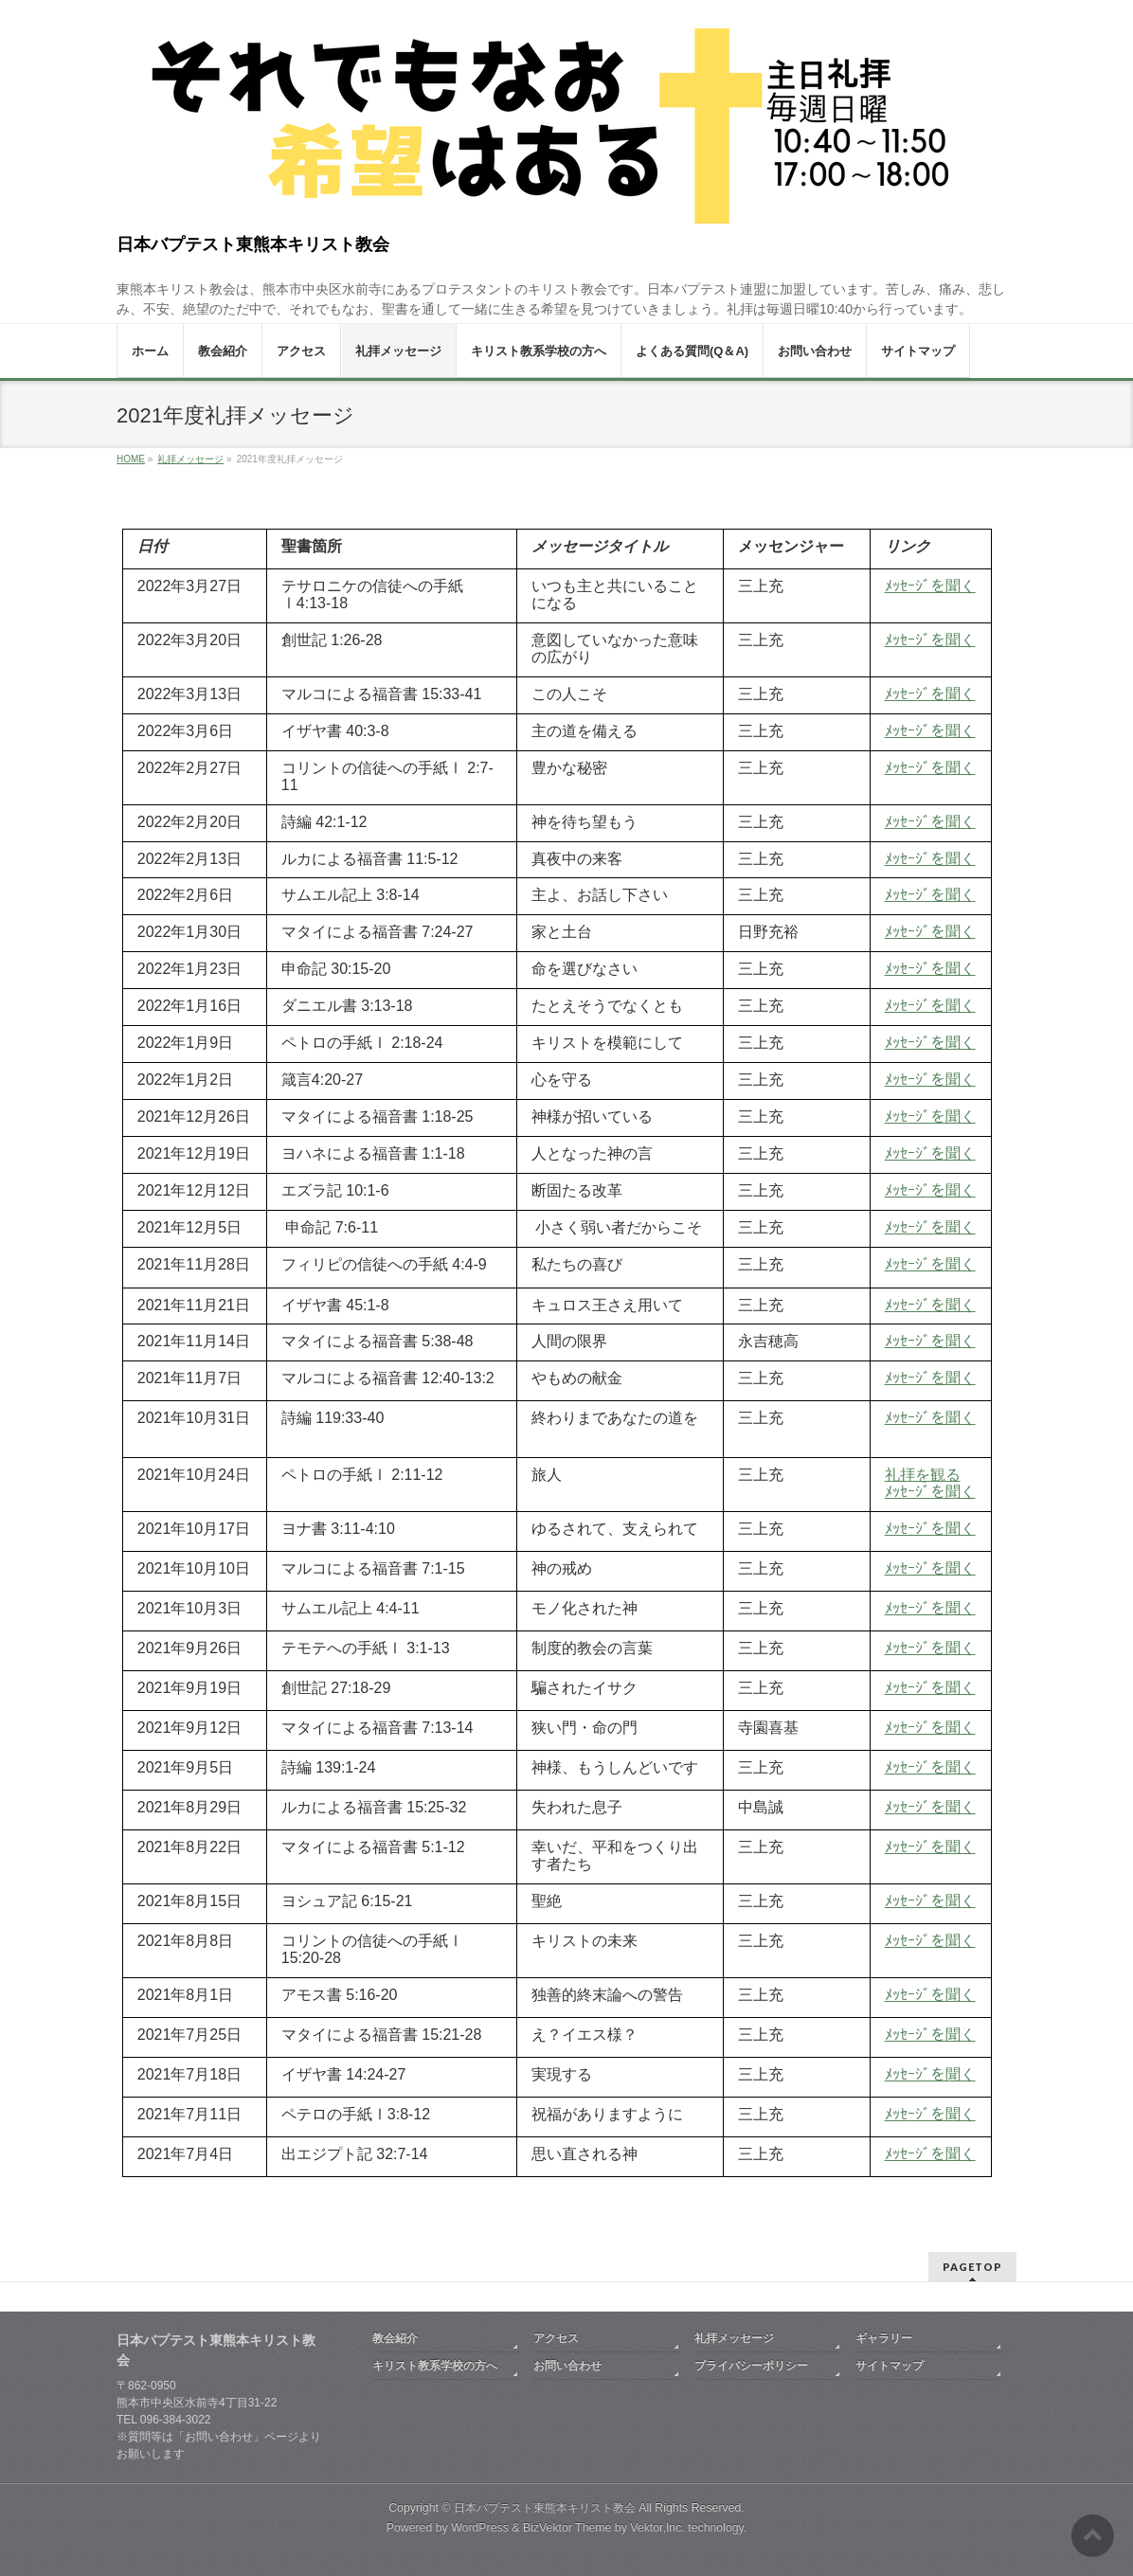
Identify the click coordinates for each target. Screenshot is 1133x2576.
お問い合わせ (567, 2365)
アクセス (556, 2338)
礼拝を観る (923, 1475)
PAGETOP (972, 2267)
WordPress (480, 2527)
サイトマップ (889, 2365)
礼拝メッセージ (734, 2338)
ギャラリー (883, 2338)
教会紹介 (395, 2338)
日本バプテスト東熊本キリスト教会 (253, 244)
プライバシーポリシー (751, 2365)
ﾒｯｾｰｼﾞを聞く (930, 1227)
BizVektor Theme (567, 2527)
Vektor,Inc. (657, 2527)
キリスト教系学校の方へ (434, 2365)
